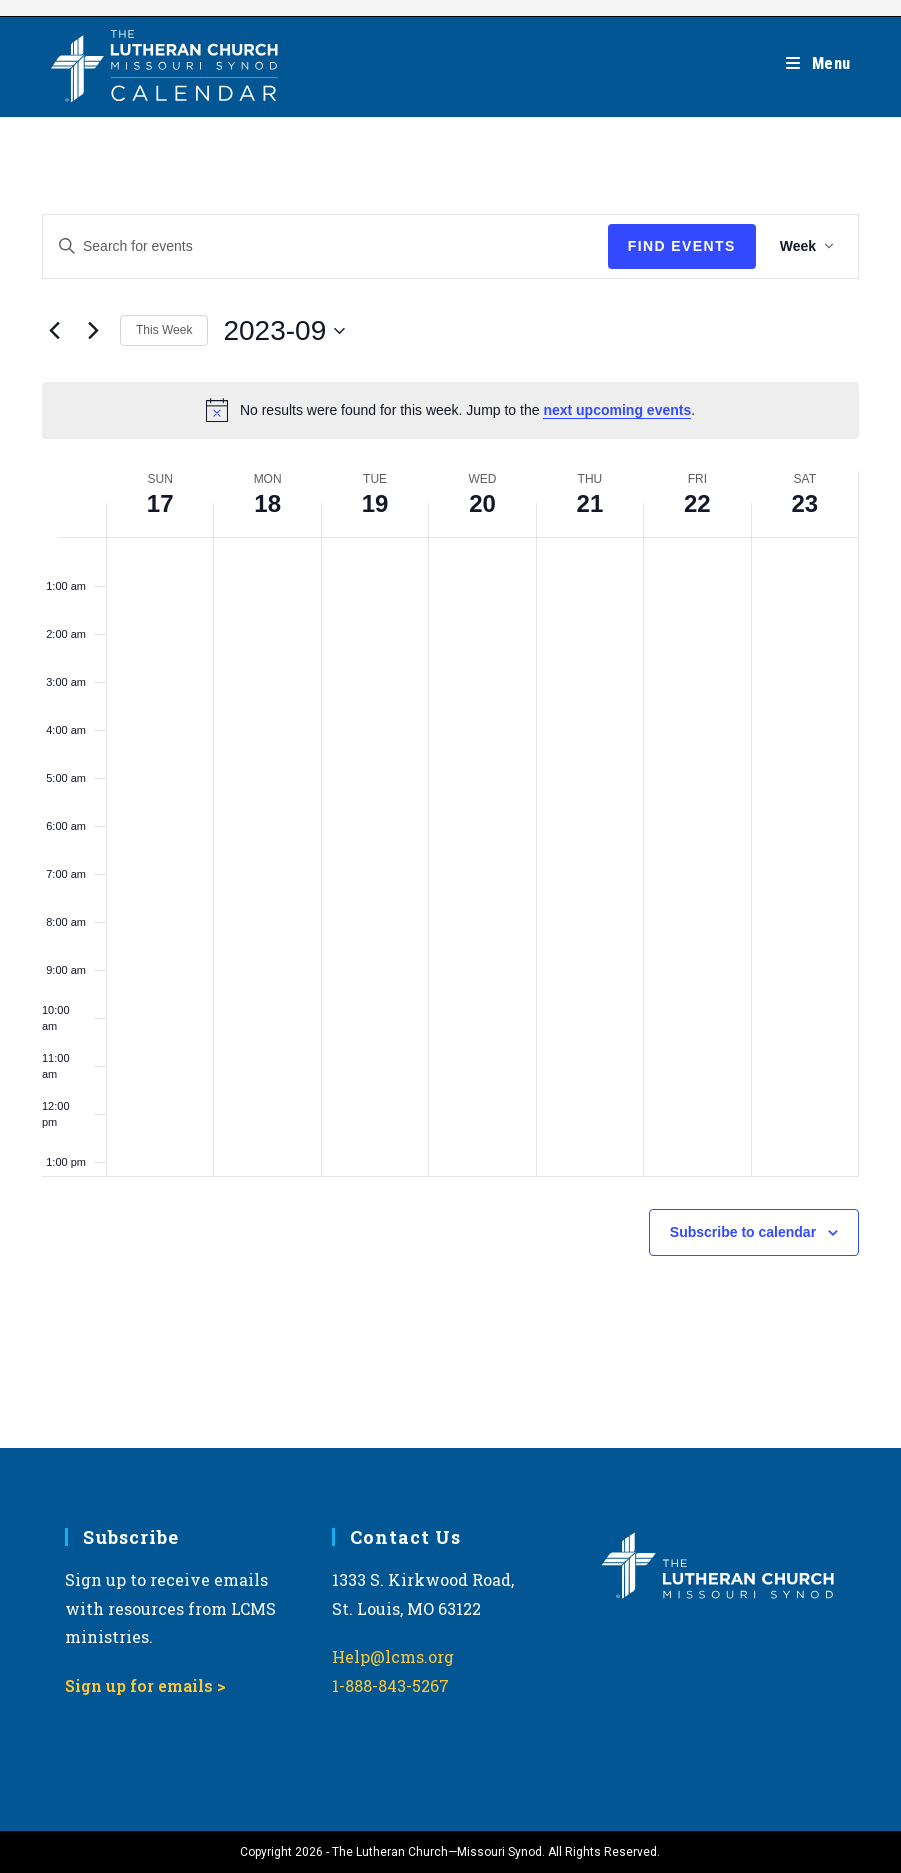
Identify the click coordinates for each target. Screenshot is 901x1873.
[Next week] (93, 331)
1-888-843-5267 (390, 1685)
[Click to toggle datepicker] (284, 331)
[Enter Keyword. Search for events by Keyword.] (325, 246)
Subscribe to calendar (743, 1232)
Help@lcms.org (393, 1656)
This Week (164, 330)
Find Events (682, 246)
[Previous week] (54, 331)
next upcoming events (617, 410)
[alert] (450, 410)
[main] (450, 783)
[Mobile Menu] (818, 63)
